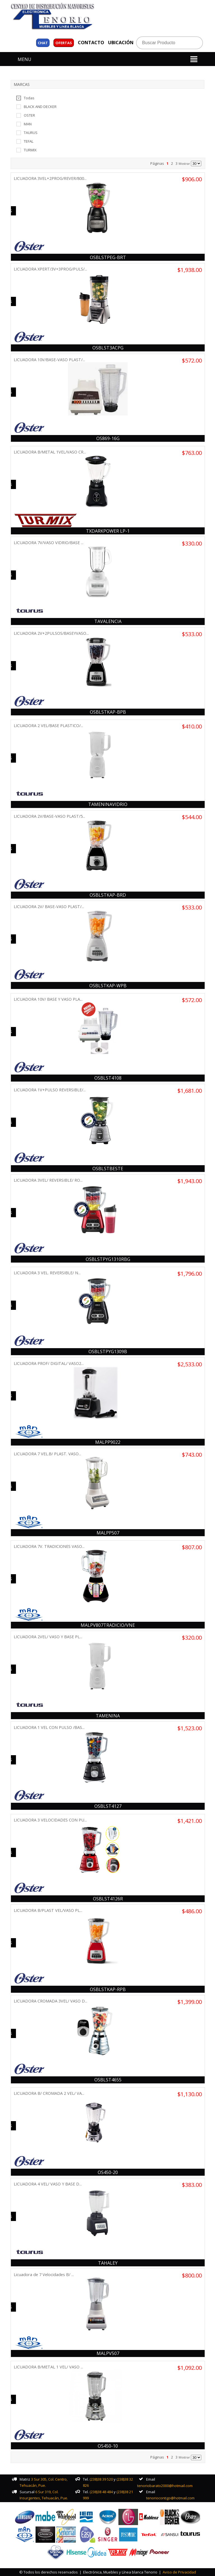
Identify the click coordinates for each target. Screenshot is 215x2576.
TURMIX (26, 149)
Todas (25, 97)
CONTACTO (91, 42)
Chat (43, 42)
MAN (24, 123)
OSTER (25, 115)
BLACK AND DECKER (36, 106)
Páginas (157, 163)
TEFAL (24, 141)
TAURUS (27, 132)
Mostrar (184, 164)
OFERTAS (63, 42)
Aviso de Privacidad (179, 2572)
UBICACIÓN (121, 42)
